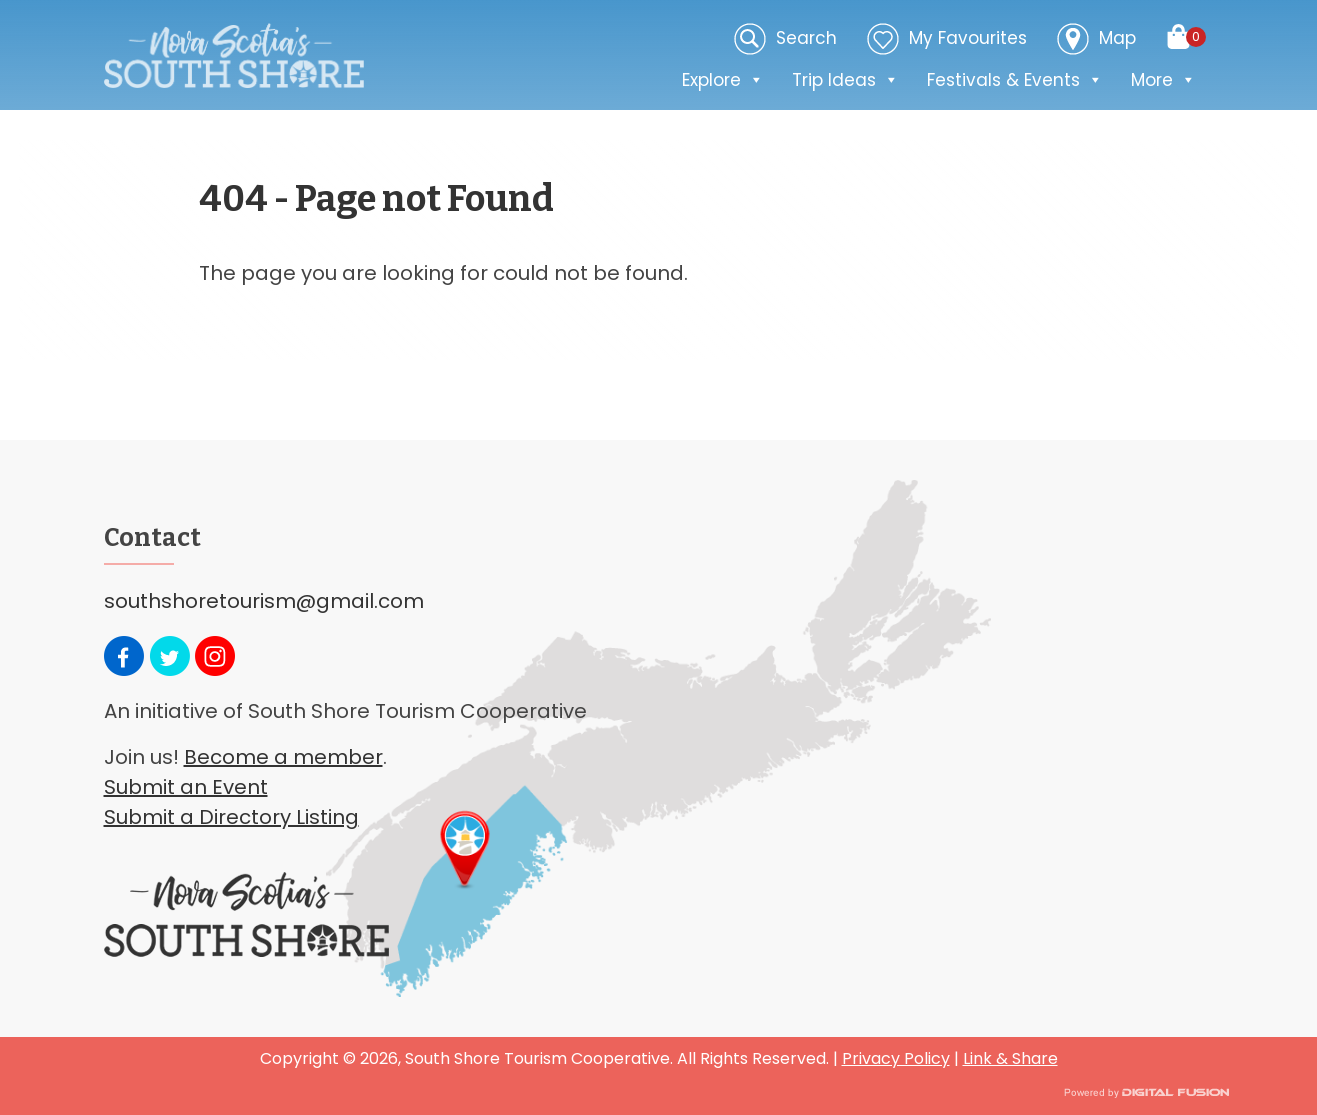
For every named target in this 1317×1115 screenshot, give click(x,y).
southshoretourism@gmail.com (264, 601)
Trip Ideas (845, 80)
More (1163, 80)
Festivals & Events (1015, 80)
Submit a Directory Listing (231, 817)
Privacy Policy (896, 1058)
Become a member (283, 757)
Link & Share (1010, 1058)
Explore (723, 80)
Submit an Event (186, 787)
